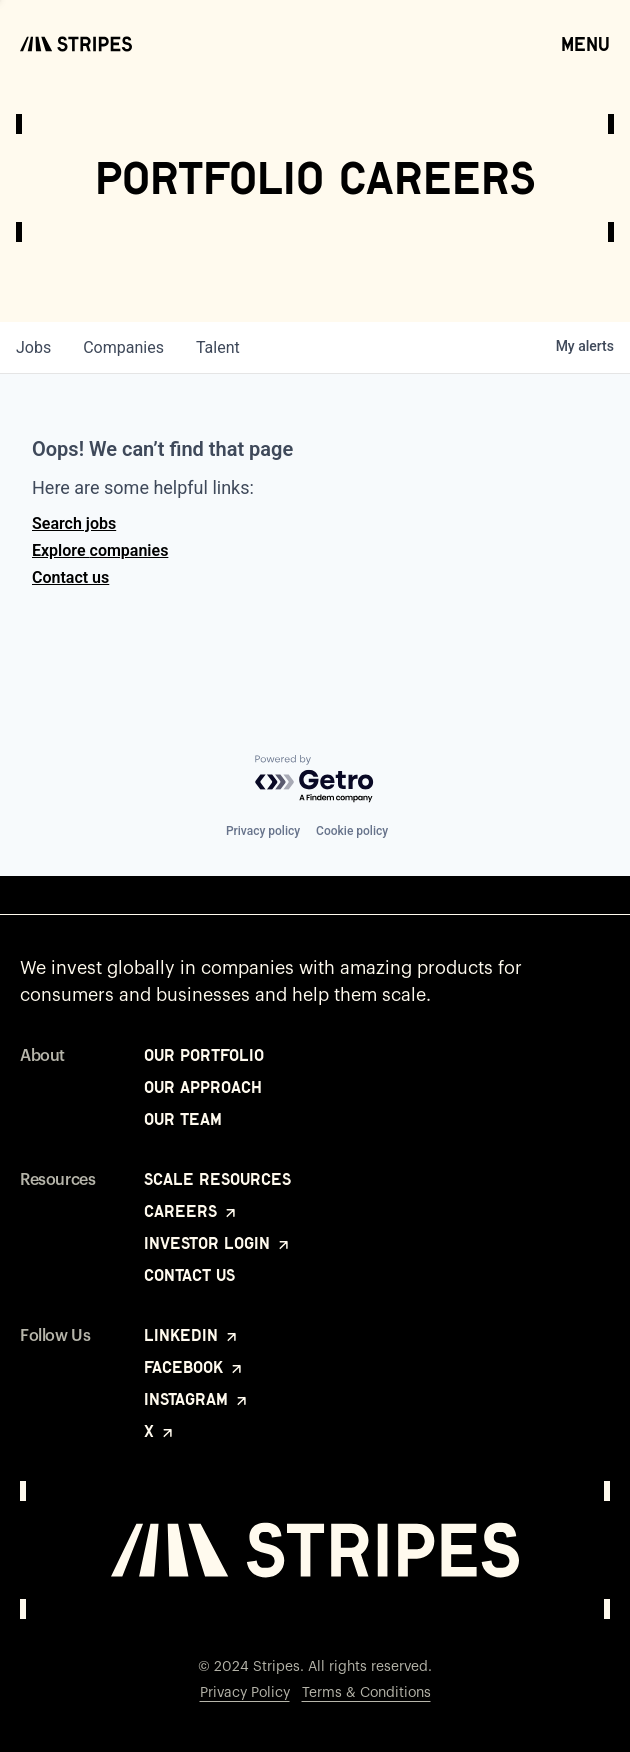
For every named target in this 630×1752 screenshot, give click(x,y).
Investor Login (218, 1243)
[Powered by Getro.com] (315, 779)
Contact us (70, 577)
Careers (191, 1211)
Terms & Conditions (366, 1693)
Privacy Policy (245, 1693)
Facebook (194, 1367)
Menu (585, 43)
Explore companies (100, 550)
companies (123, 347)
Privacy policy (263, 831)
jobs (33, 347)
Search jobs (74, 523)
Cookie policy (352, 831)
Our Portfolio (204, 1055)
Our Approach (203, 1087)
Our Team (183, 1119)
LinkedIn (192, 1335)
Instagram (197, 1399)
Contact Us (189, 1275)
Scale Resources (217, 1179)
